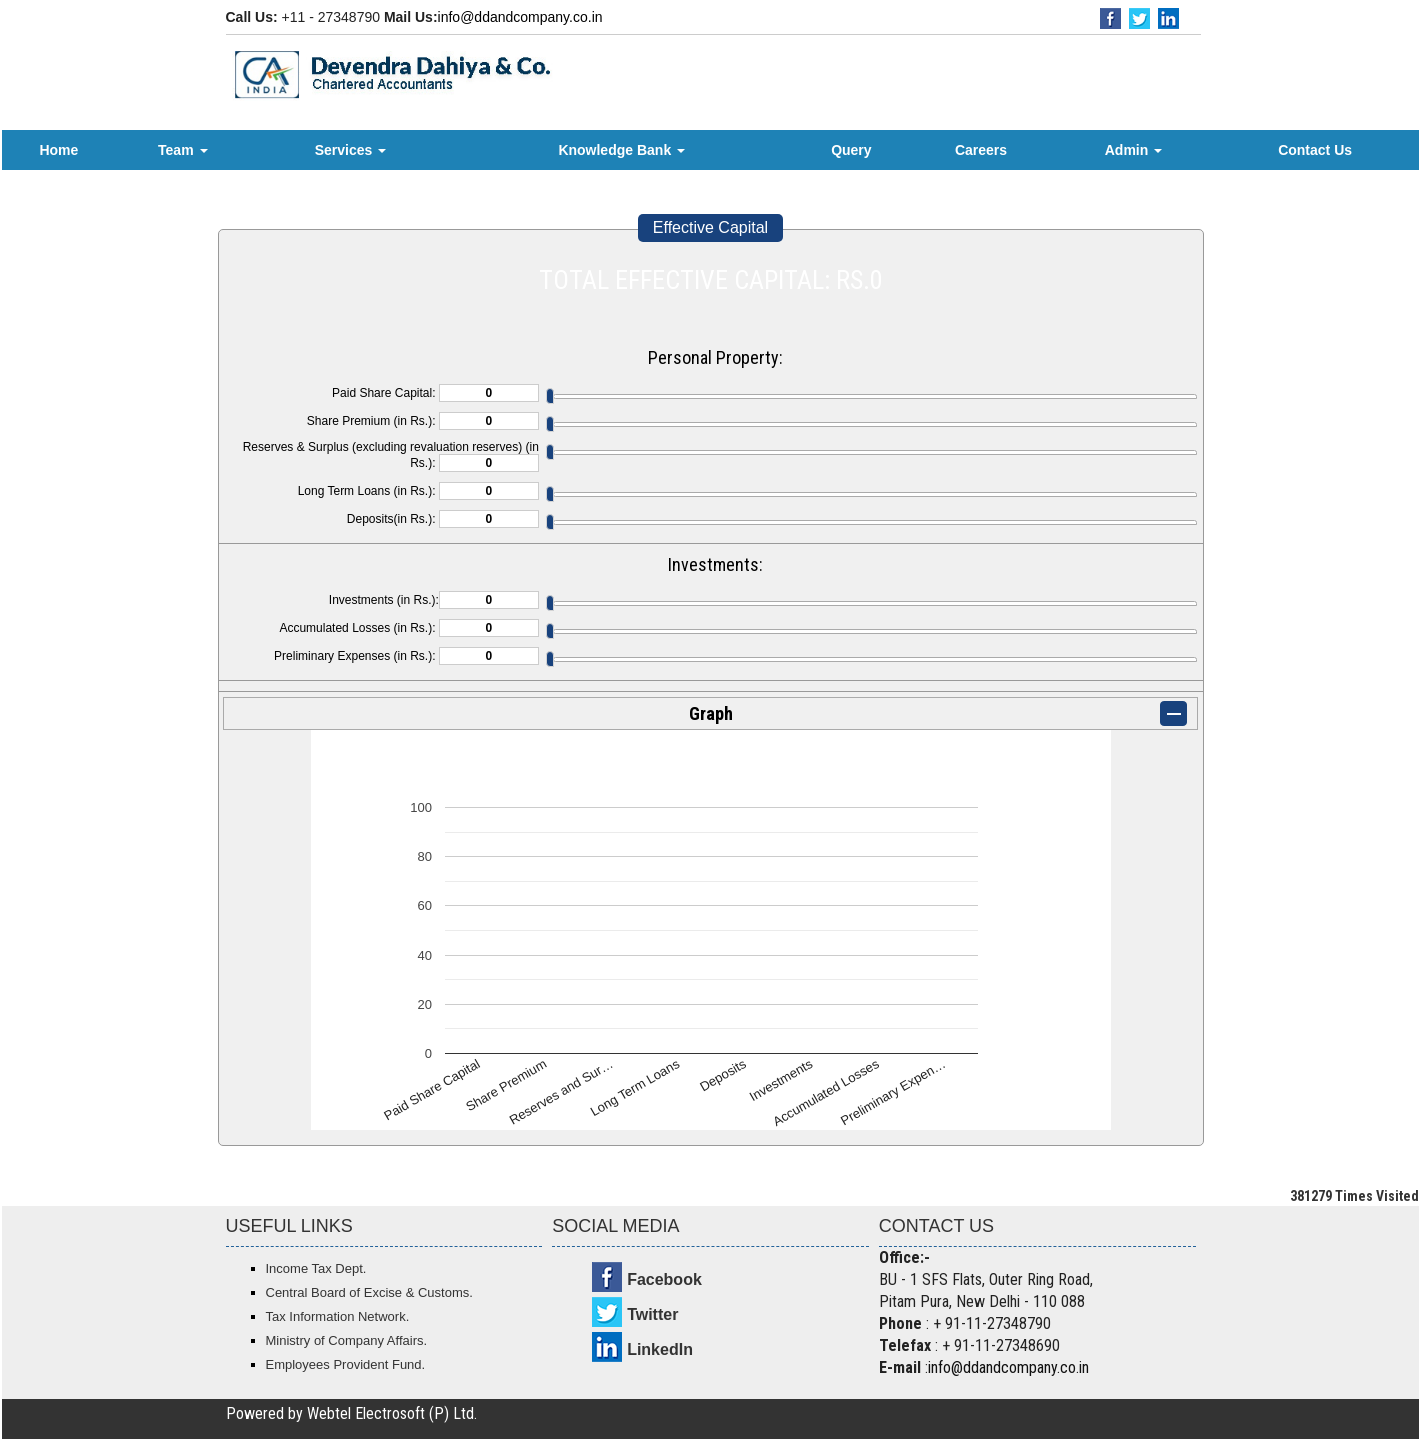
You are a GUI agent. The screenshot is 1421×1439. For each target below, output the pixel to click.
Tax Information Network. (338, 1316)
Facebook (664, 1279)
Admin (1133, 150)
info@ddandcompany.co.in (520, 17)
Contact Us (1315, 150)
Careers (981, 150)
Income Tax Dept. (316, 1268)
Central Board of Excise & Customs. (369, 1292)
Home (58, 150)
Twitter (652, 1314)
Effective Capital (710, 227)
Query (851, 150)
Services (351, 150)
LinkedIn (660, 1349)
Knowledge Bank (621, 150)
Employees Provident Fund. (346, 1364)
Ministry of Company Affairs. (347, 1340)
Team (182, 150)
